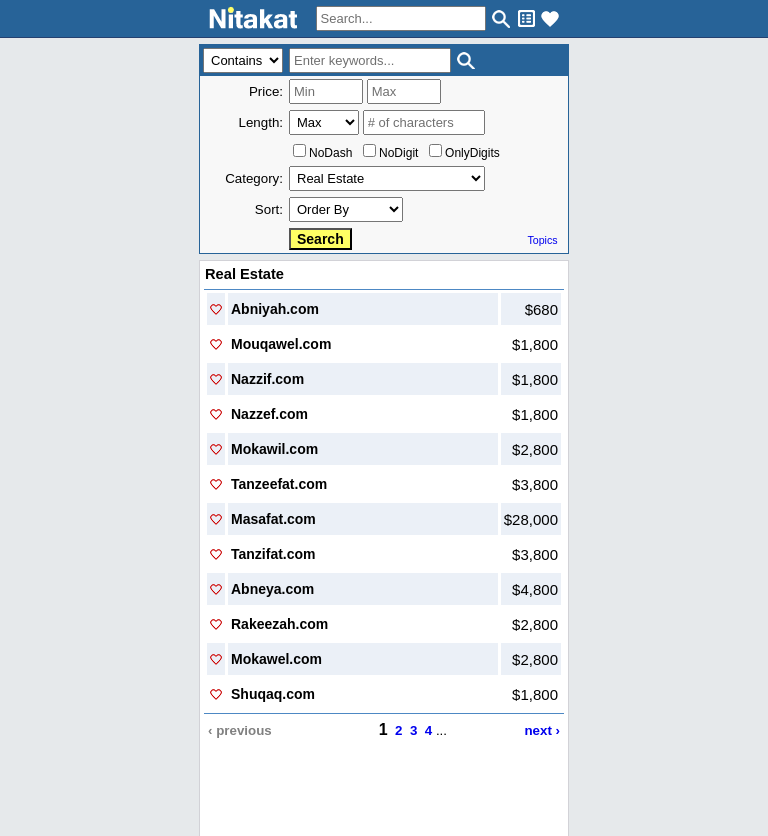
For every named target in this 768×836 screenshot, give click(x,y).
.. (384, 776)
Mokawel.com (276, 659)
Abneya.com (272, 589)
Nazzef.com (269, 414)
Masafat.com (273, 519)
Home (217, 793)
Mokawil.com (274, 449)
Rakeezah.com (279, 624)
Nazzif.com (267, 379)
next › (542, 730)
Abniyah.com (275, 309)
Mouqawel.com (281, 344)
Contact (305, 793)
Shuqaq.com (273, 694)
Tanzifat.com (273, 554)
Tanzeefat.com (279, 484)
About (258, 793)
